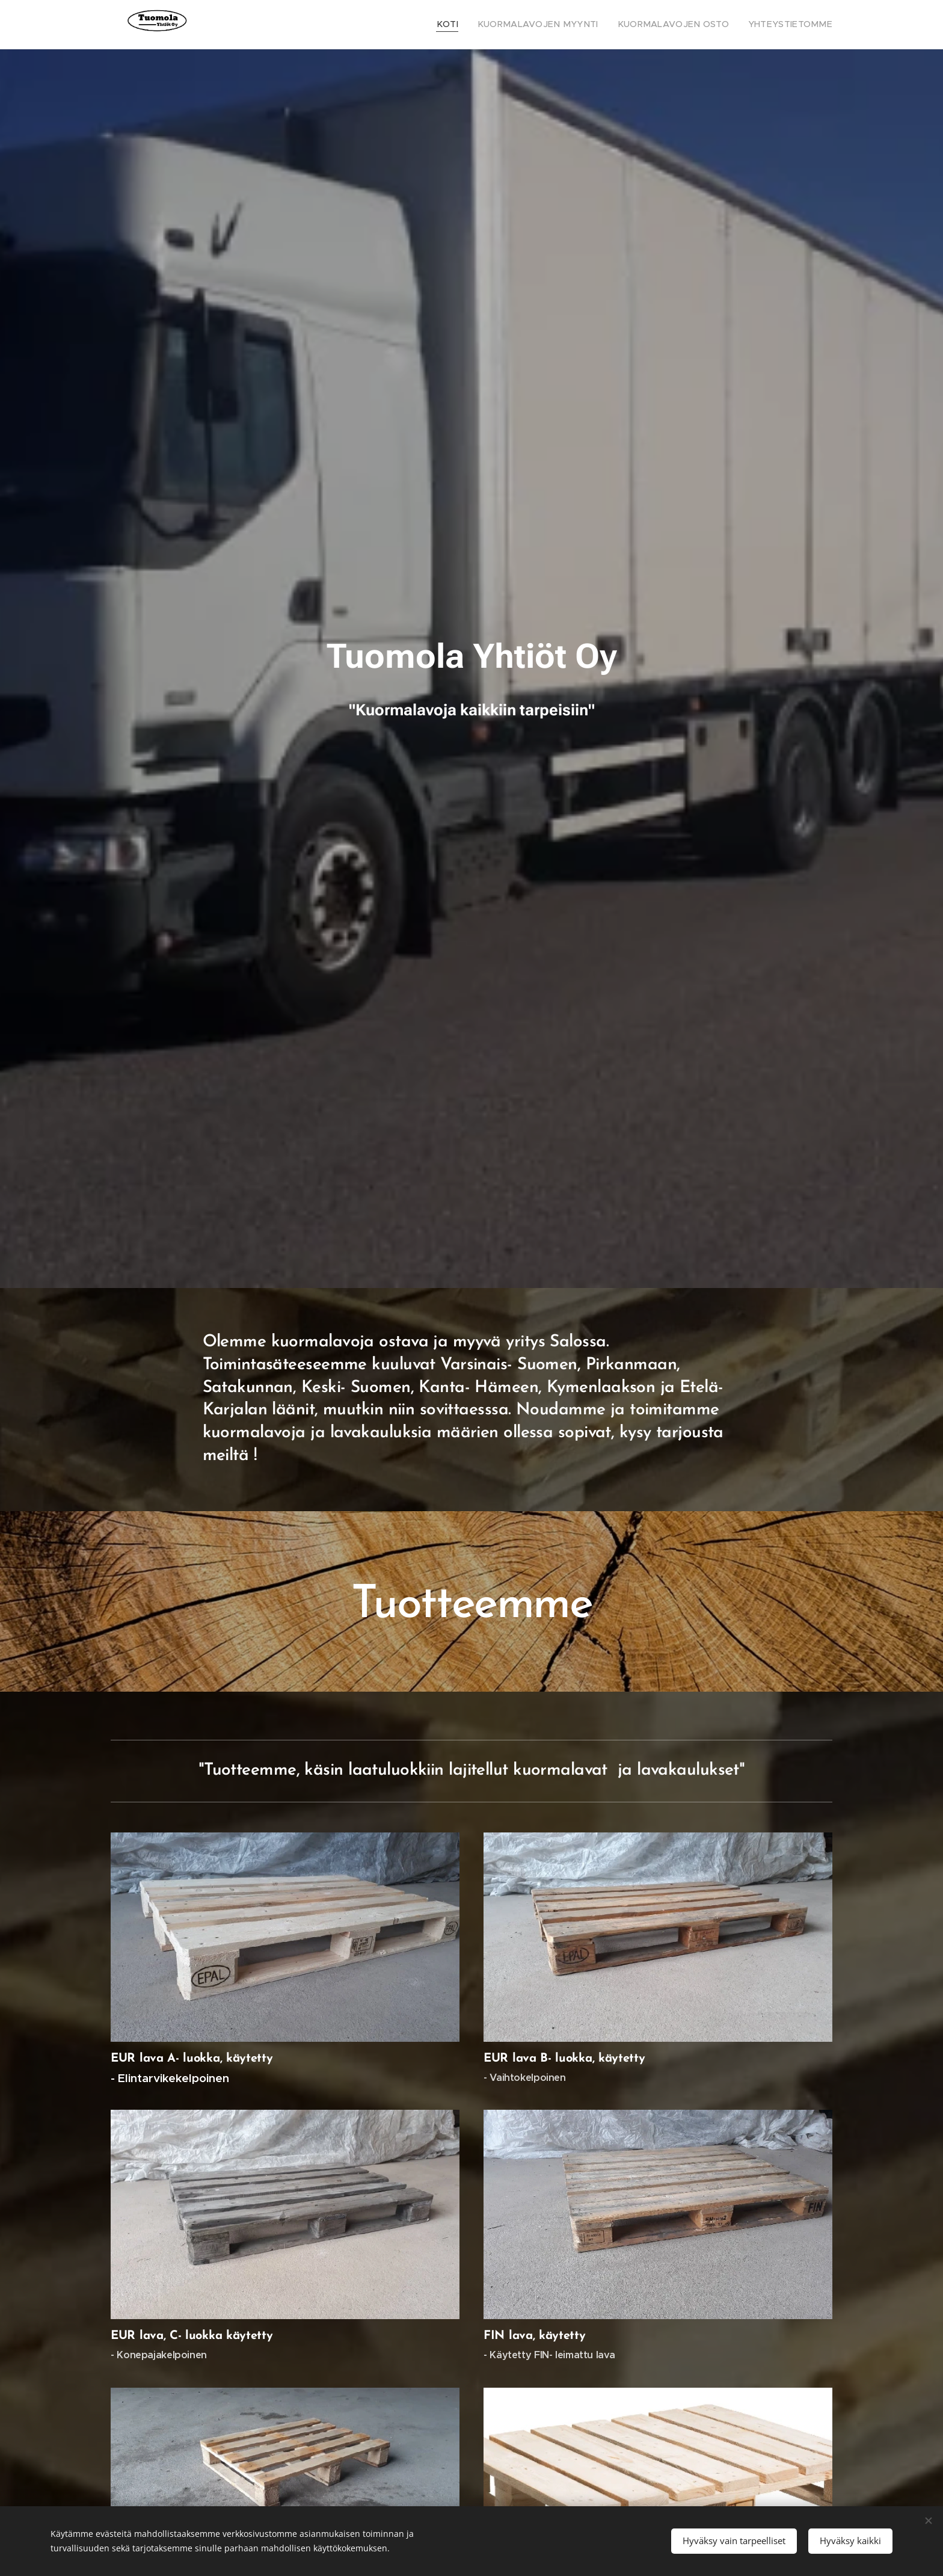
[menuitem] (484, 25)
